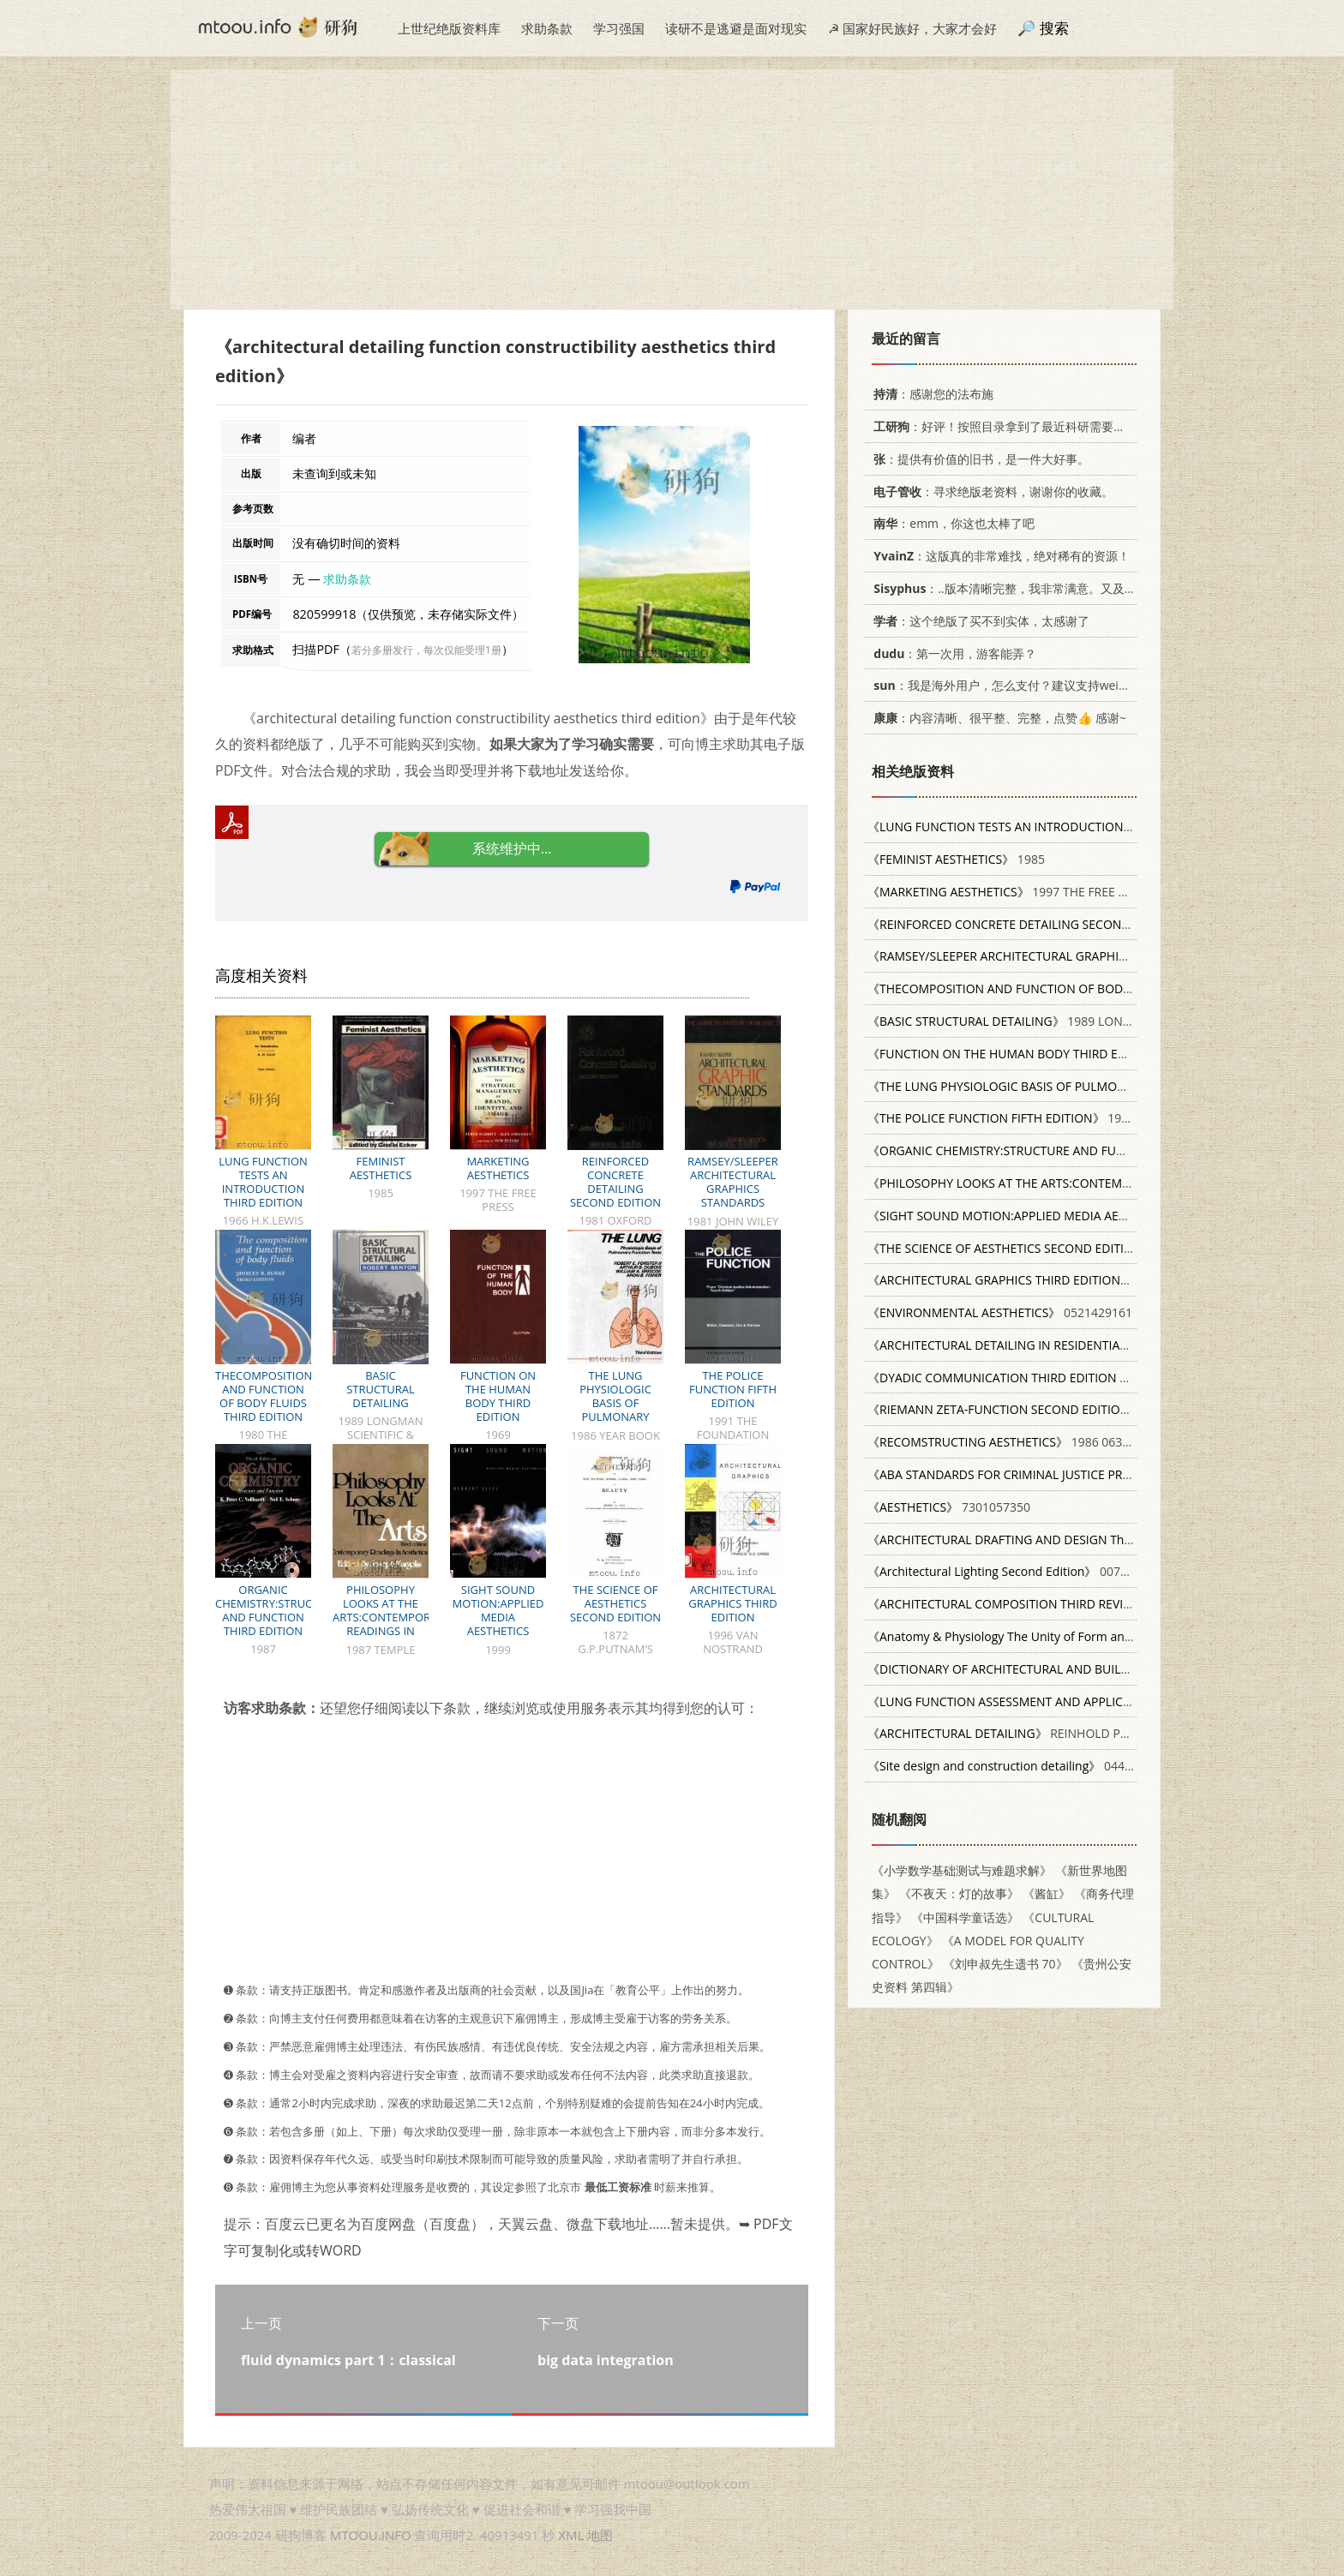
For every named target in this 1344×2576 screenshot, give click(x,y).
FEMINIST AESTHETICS (381, 1168)
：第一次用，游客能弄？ (951, 653)
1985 (956, 859)
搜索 (1054, 28)
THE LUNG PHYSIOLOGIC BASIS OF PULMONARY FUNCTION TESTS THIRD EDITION (615, 1410)
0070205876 (1017, 1571)
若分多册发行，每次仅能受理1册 (426, 650)
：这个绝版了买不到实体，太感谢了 (978, 621)
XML (571, 2534)
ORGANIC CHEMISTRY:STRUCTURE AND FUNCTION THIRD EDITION (277, 1610)
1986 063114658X (1018, 1442)
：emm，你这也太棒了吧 (951, 523)
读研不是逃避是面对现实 (736, 28)
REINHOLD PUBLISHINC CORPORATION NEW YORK (1100, 1733)
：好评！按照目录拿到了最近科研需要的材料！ (1014, 426)
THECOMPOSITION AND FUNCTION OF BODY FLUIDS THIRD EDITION (263, 1396)
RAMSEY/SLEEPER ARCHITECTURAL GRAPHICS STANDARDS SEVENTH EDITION (733, 1188)
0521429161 (999, 1312)
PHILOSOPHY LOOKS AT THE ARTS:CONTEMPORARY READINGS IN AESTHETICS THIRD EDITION (392, 1624)
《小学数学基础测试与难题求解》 (962, 1870)
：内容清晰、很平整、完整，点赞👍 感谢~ (996, 718)
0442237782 (1020, 1766)
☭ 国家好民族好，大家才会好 (912, 28)
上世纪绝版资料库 (449, 28)
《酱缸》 (1047, 1893)
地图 (600, 2534)
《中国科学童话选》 (965, 1917)
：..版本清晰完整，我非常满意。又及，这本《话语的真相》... (1060, 588)
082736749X (1066, 1539)
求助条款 (547, 28)
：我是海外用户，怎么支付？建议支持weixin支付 (1013, 685)
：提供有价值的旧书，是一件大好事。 (978, 459)
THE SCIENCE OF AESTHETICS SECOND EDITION (615, 1603)
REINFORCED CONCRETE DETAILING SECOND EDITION (615, 1181)
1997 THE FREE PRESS (1010, 892)
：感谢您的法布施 (930, 394)
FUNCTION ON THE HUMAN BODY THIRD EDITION (498, 1396)
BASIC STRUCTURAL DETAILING (380, 1389)
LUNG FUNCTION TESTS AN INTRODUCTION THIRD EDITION (263, 1181)
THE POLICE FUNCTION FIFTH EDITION (733, 1389)
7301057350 (948, 1507)
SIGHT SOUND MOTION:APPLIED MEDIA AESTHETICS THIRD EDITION (498, 1617)
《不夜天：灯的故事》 (959, 1893)
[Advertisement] (672, 189)
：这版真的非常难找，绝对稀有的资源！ (998, 556)
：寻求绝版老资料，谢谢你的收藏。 (990, 491)
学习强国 (619, 28)
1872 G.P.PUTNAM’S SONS (1085, 1248)
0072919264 (1104, 1636)
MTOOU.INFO (370, 2534)
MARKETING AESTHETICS (497, 1168)
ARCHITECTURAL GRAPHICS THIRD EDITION (732, 1603)
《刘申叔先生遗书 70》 (1005, 1964)
